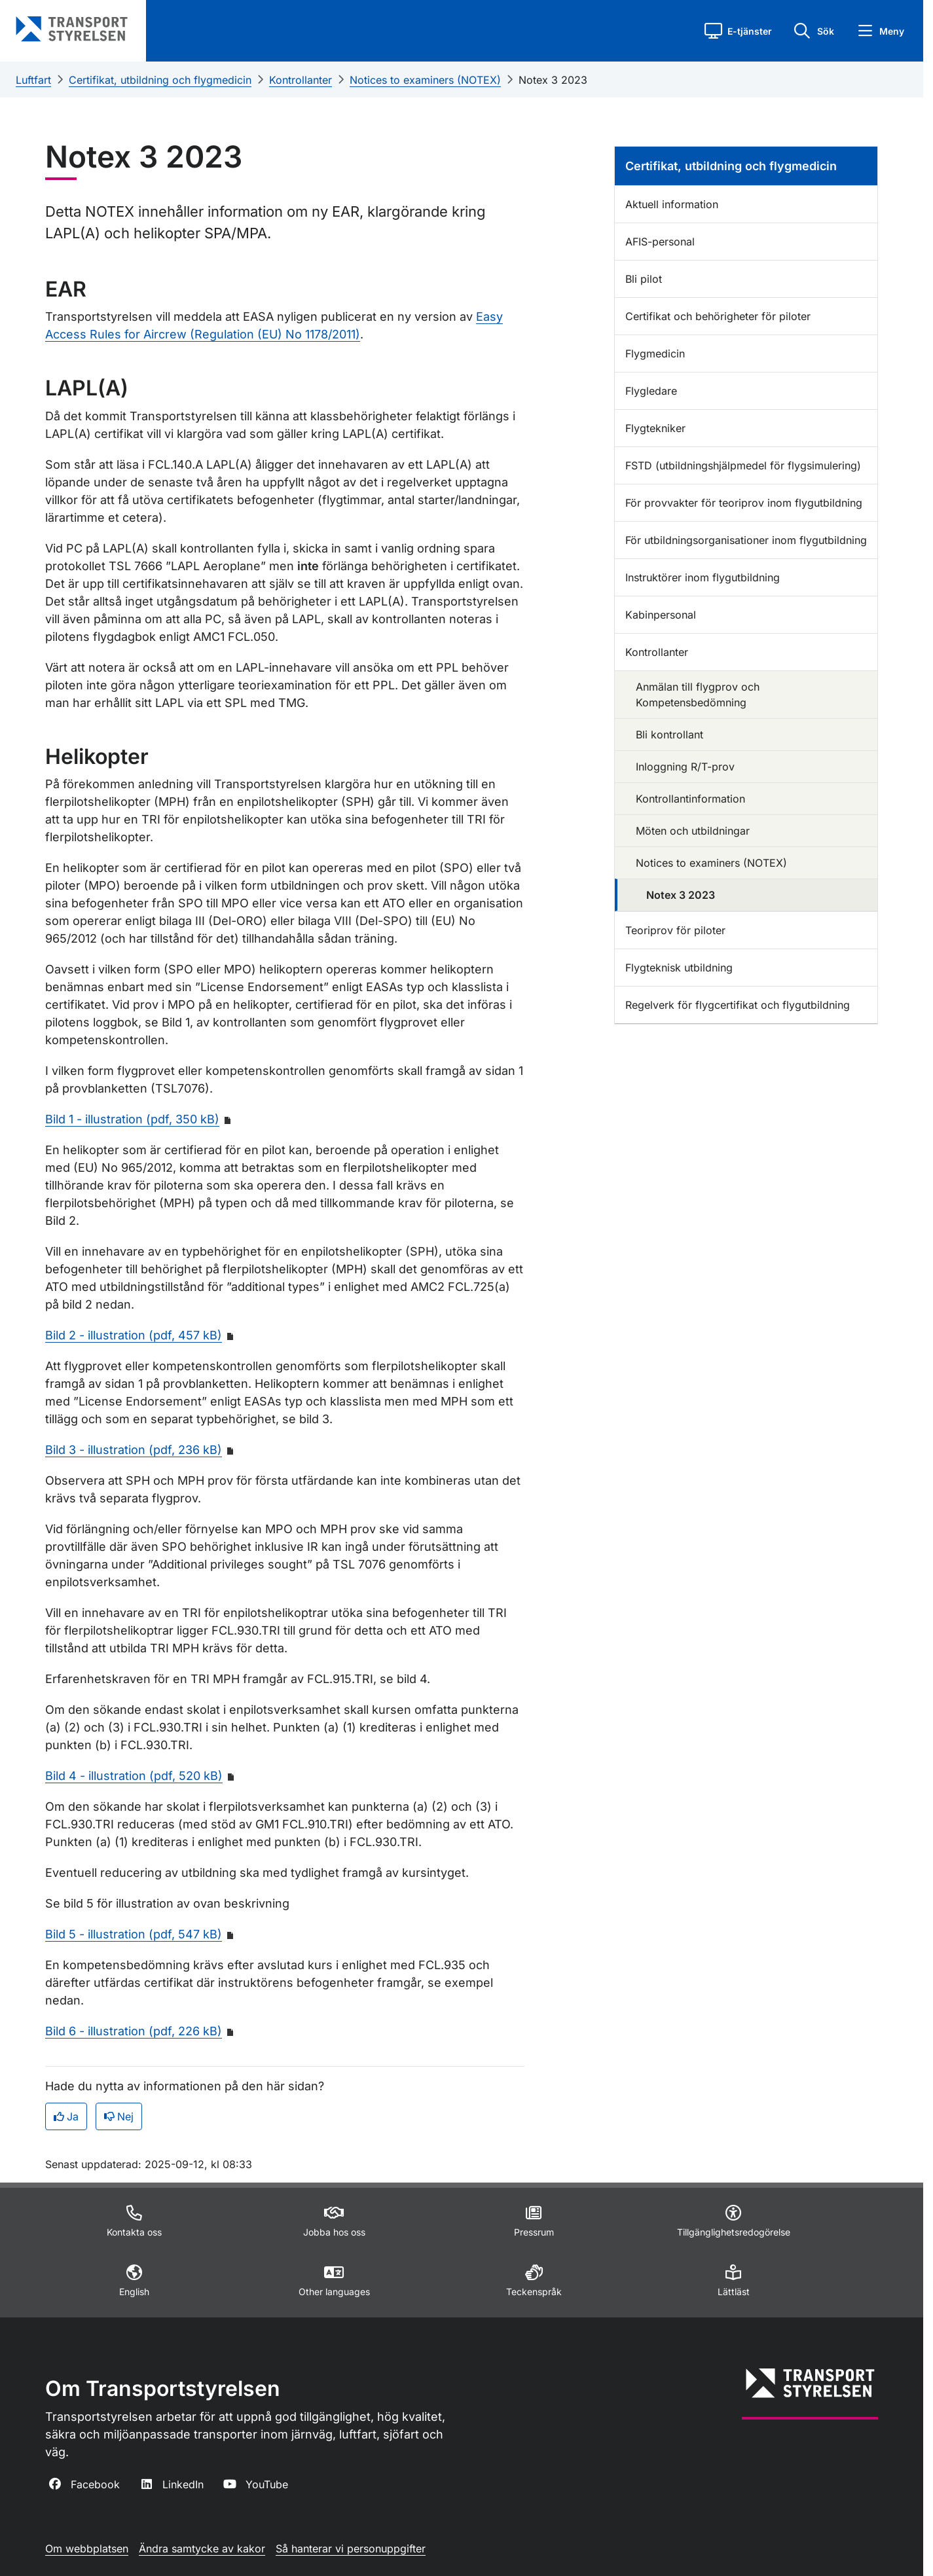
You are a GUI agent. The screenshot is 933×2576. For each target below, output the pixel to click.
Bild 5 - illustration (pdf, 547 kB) (133, 1934)
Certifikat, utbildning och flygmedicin (160, 79)
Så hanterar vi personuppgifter (351, 2548)
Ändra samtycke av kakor (202, 2548)
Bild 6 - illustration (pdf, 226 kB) (133, 2031)
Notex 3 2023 (553, 79)
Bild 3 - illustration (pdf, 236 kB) (133, 1450)
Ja (66, 2116)
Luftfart (33, 79)
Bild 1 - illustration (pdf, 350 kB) (132, 1119)
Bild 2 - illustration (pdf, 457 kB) (133, 1335)
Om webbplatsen (86, 2548)
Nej (119, 2116)
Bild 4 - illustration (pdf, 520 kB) (134, 1776)
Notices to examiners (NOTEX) (425, 79)
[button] (738, 31)
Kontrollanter (300, 79)
